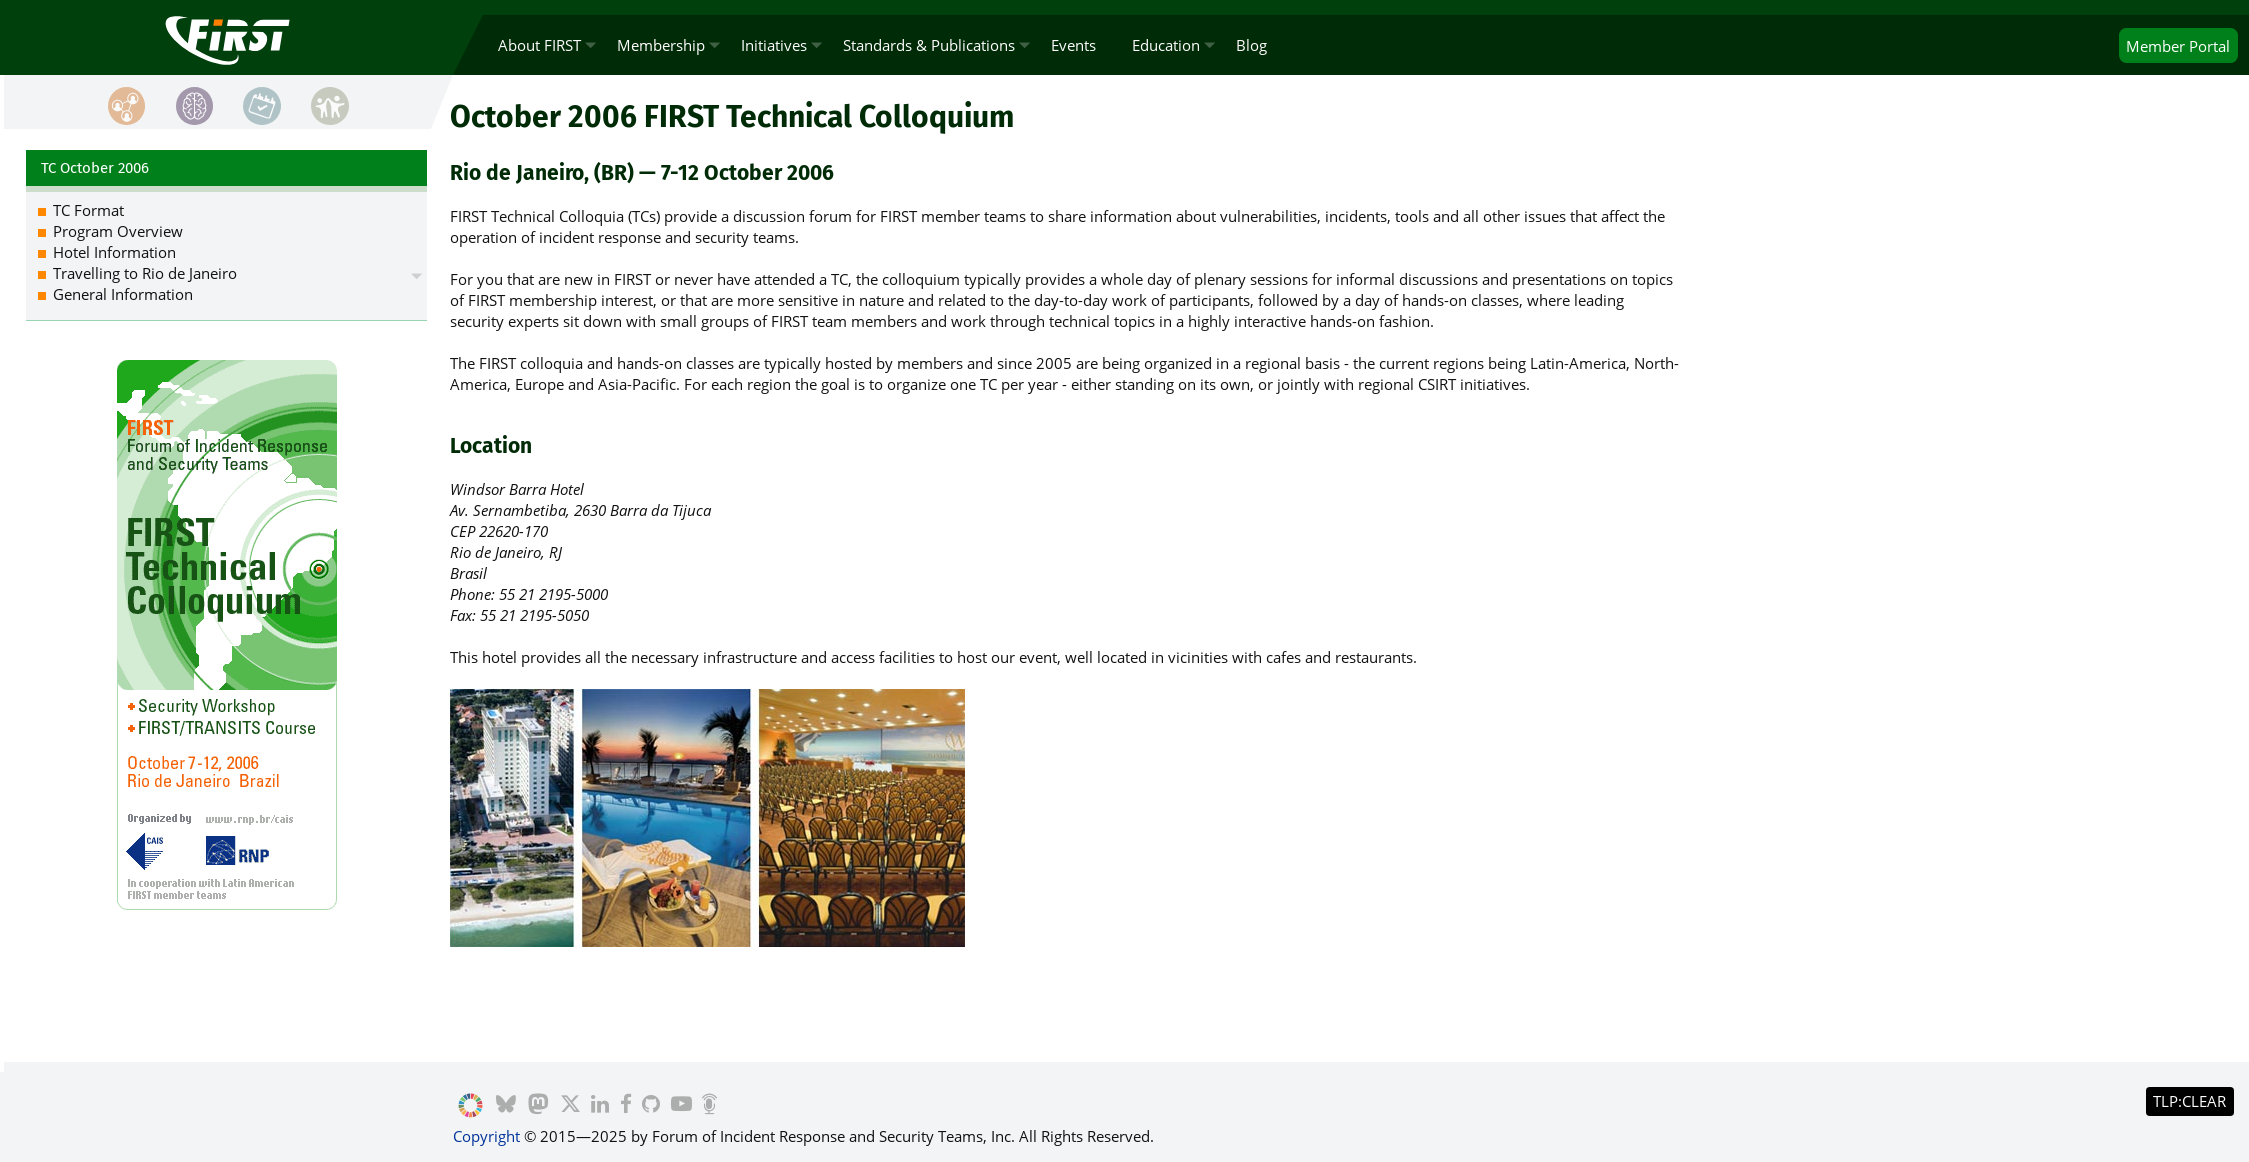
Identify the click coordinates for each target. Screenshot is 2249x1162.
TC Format (88, 210)
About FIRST (539, 45)
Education (1166, 45)
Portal (2178, 46)
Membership (661, 45)
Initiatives (774, 45)
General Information (123, 294)
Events (1073, 45)
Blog (1251, 45)
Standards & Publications (929, 45)
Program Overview (118, 231)
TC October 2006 (95, 168)
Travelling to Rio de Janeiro (145, 273)
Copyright (486, 1136)
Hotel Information (114, 252)
